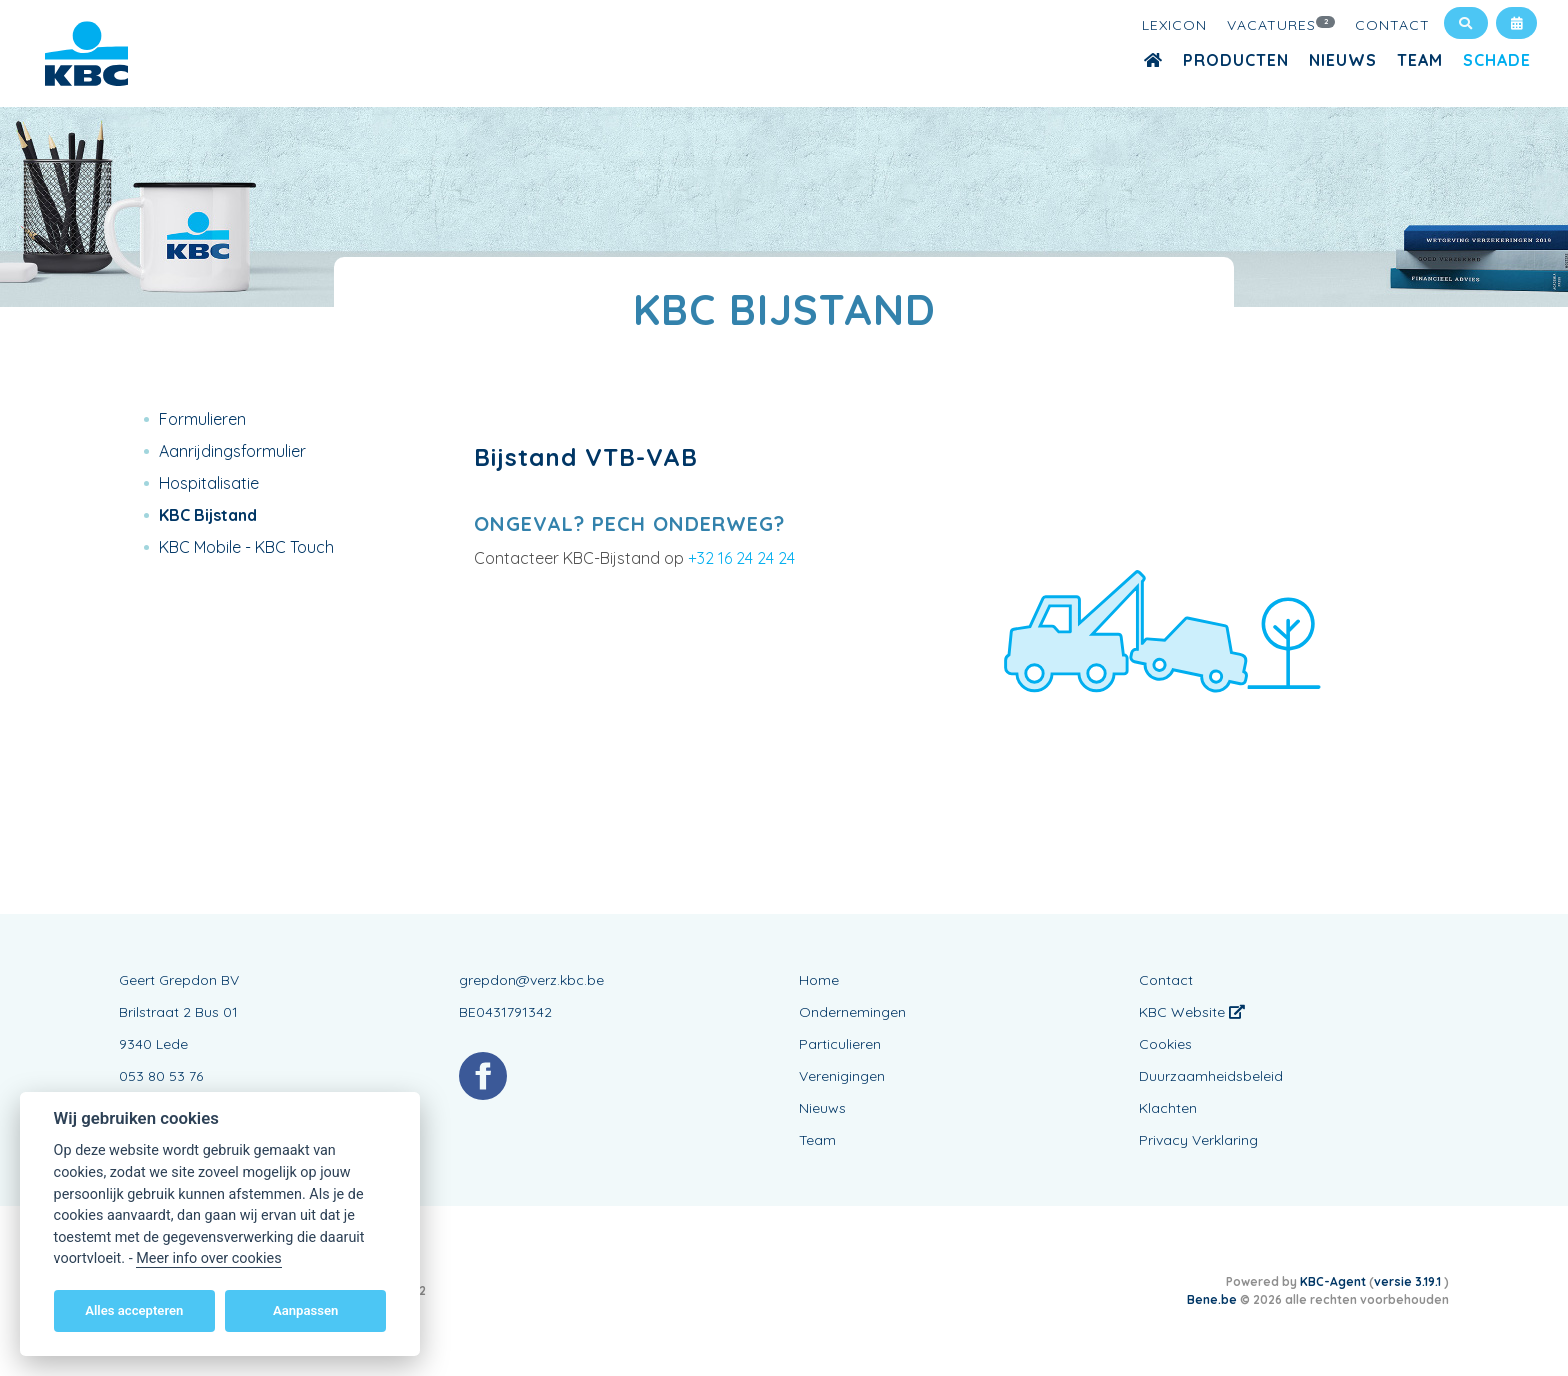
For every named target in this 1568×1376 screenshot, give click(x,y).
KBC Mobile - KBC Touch (246, 547)
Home (819, 980)
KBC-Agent (1333, 1281)
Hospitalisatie (209, 483)
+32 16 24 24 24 (741, 558)
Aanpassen (305, 1310)
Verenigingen (842, 1076)
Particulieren (840, 1044)
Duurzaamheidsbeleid (1211, 1076)
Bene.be (1212, 1299)
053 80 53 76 (161, 1076)
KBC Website (1192, 1012)
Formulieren (202, 419)
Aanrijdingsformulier (232, 451)
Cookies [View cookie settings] (1165, 1044)
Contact (1392, 25)
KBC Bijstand (208, 515)
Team (1420, 60)
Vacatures (1281, 24)
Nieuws (1343, 60)
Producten (1236, 60)
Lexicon (1174, 25)
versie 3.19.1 (1409, 1281)
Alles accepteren (134, 1310)
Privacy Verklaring (1198, 1140)
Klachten (1168, 1108)
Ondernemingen (852, 1012)
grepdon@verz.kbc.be (531, 980)
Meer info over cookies (208, 1258)
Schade (1497, 60)
